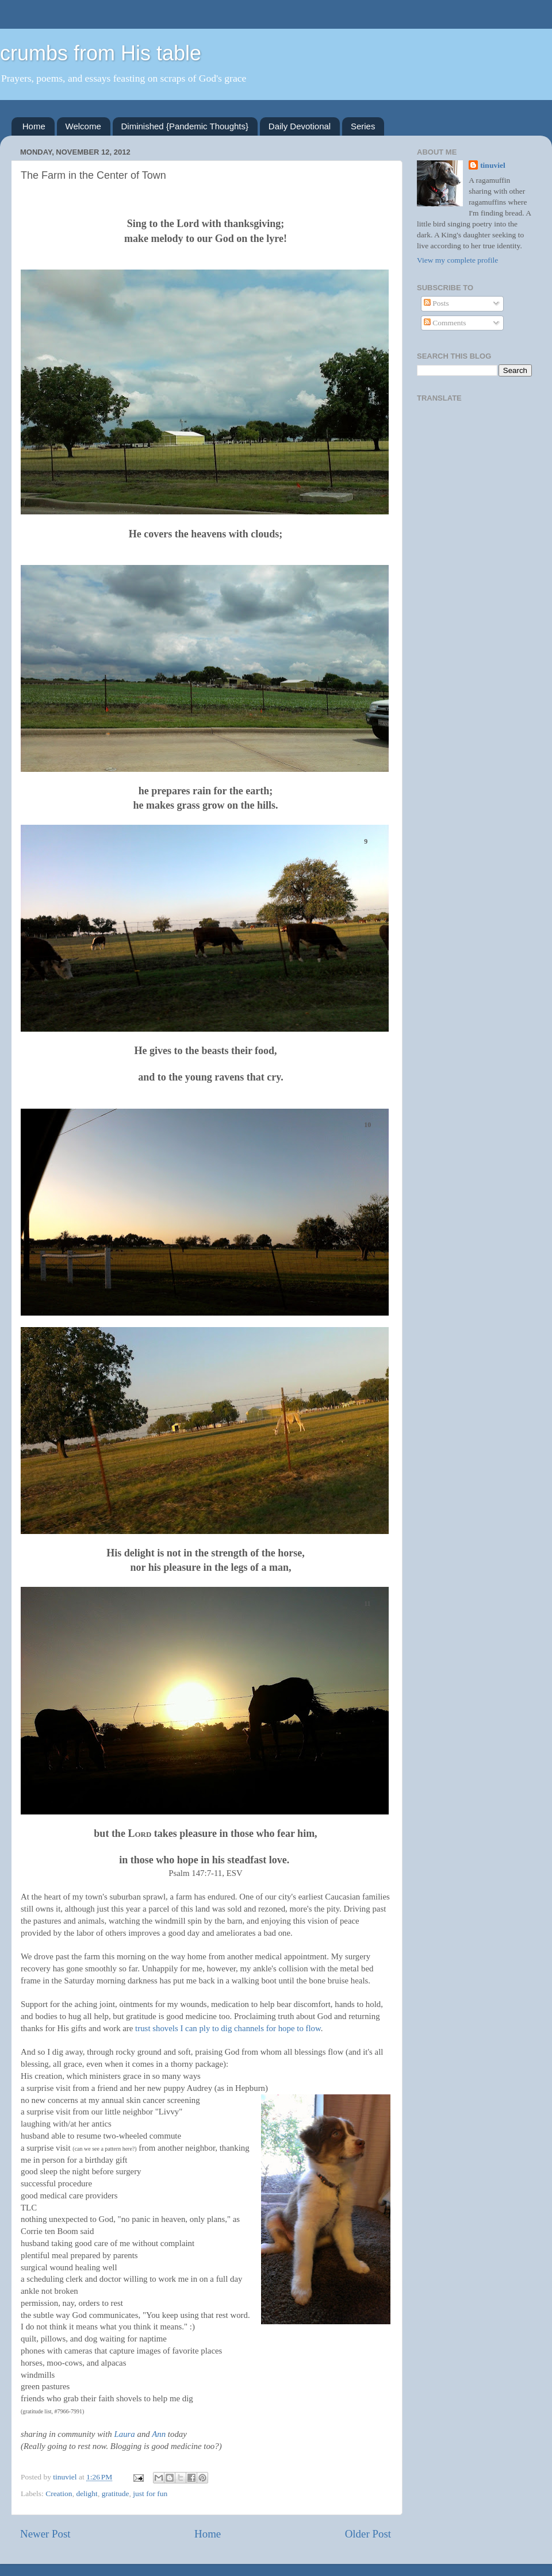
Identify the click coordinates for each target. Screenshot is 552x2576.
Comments (445, 322)
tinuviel (492, 165)
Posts (436, 303)
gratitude (115, 2493)
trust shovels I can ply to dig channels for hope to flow (228, 2028)
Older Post (368, 2534)
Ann (159, 2434)
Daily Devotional (300, 126)
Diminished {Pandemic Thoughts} (185, 126)
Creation (58, 2493)
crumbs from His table (100, 53)
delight (87, 2493)
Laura (124, 2434)
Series (363, 126)
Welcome (83, 126)
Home (33, 126)
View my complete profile (457, 260)
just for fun (150, 2493)
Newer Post (45, 2534)
